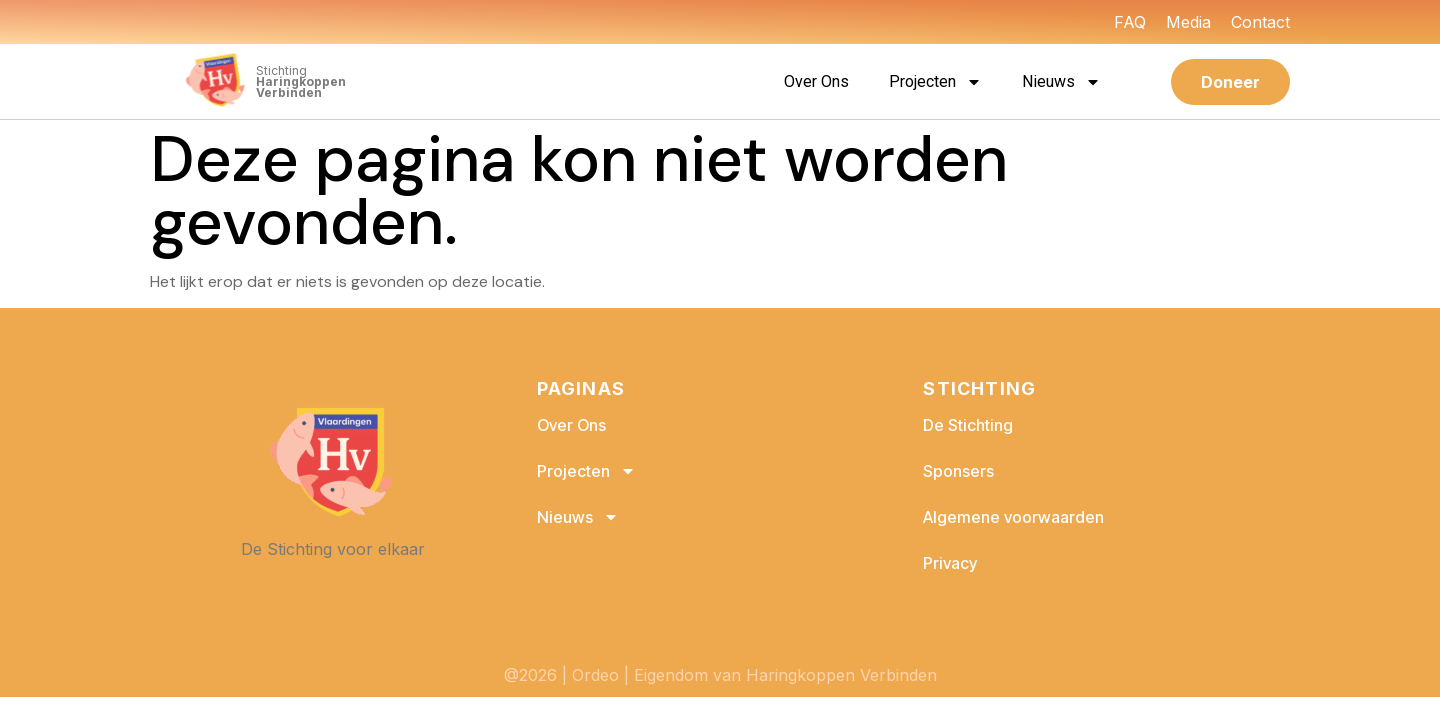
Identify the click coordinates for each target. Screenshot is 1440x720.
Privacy (950, 563)
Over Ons (816, 81)
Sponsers (958, 471)
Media (1188, 22)
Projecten (935, 82)
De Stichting (968, 425)
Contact (1260, 22)
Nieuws (1061, 82)
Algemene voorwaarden (1013, 517)
